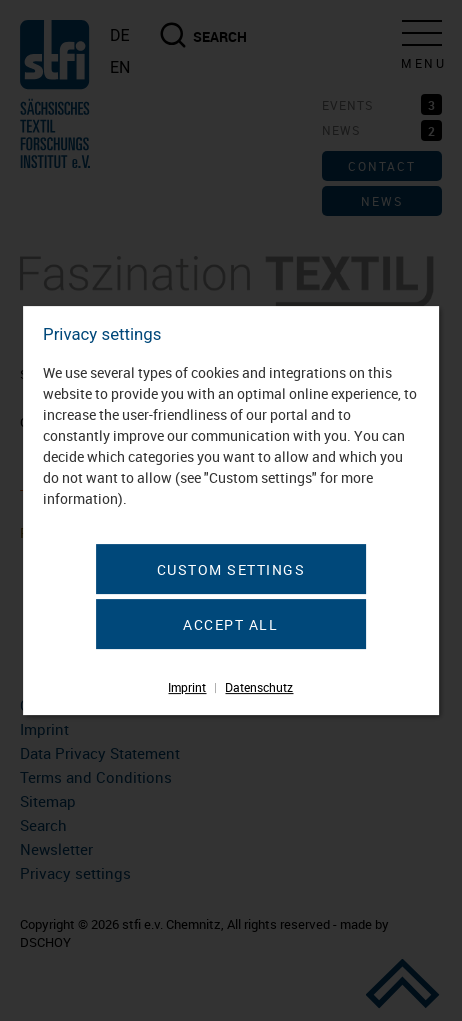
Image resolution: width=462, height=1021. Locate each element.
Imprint (187, 687)
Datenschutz (259, 687)
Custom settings (231, 569)
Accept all (230, 624)
